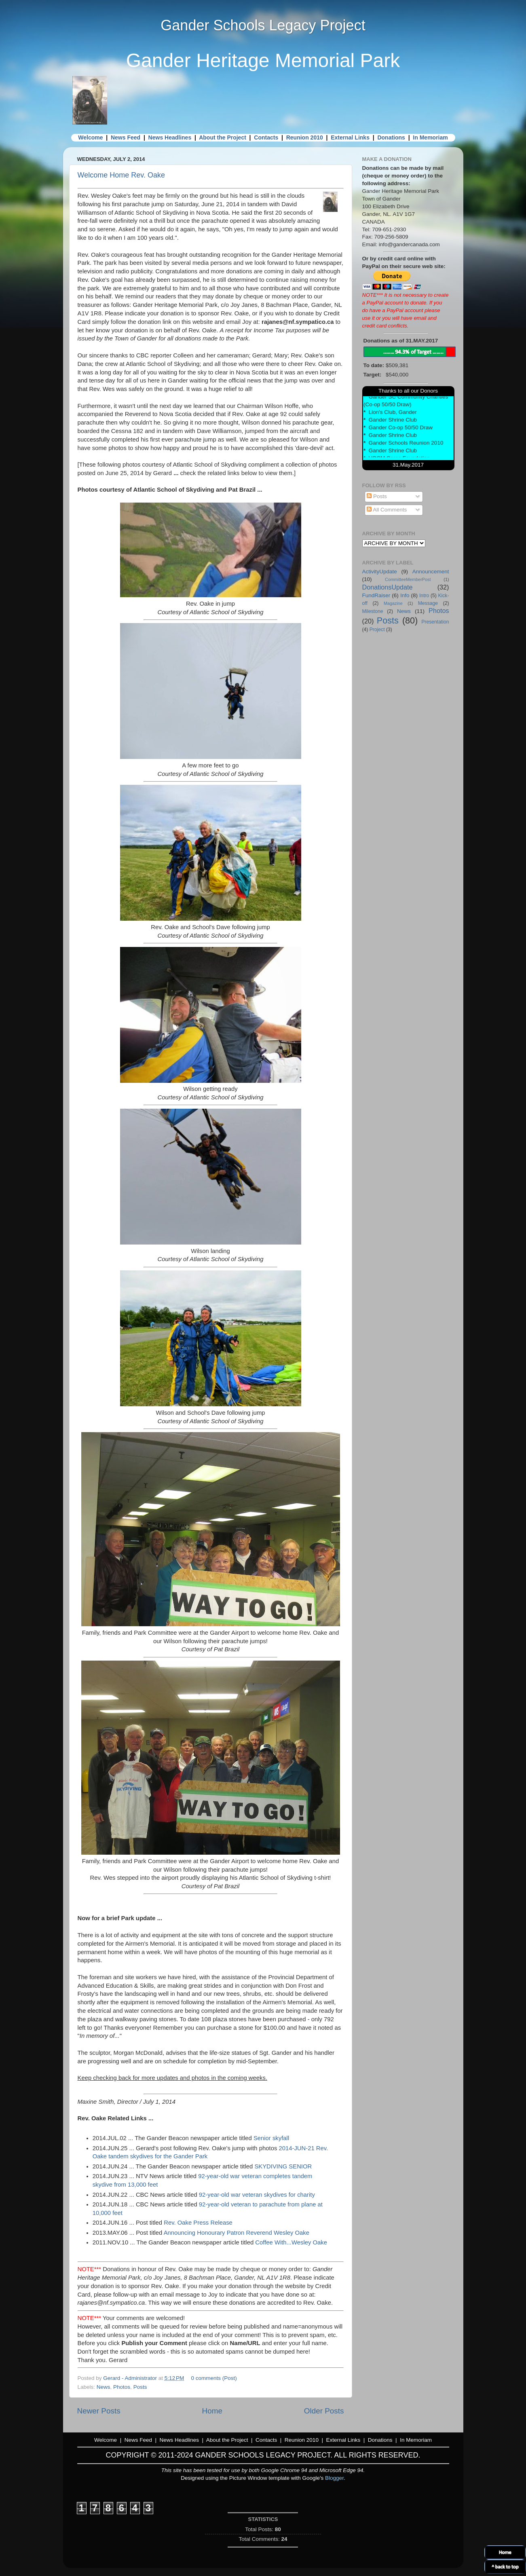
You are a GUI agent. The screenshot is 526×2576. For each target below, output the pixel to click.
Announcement (430, 571)
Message (428, 603)
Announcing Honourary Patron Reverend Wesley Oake (236, 2232)
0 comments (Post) (214, 2378)
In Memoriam (430, 137)
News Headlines (170, 137)
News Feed (125, 137)
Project (377, 629)
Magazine (393, 603)
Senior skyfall (271, 2138)
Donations (391, 137)
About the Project (222, 137)
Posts (140, 2387)
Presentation (435, 622)
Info (405, 595)
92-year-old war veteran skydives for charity (257, 2194)
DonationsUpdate (387, 587)
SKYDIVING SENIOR (283, 2166)
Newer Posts (98, 2411)
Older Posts (324, 2411)
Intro (424, 595)
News (103, 2387)
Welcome (90, 137)
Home (212, 2411)
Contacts (266, 137)
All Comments (387, 510)
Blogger (334, 2478)
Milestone (372, 611)
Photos (121, 2387)
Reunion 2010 (304, 137)
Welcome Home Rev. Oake (121, 175)
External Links (350, 137)
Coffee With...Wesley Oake (291, 2242)
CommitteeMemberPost (408, 579)
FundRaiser (376, 595)
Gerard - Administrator (130, 2378)
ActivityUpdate (379, 571)
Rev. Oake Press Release (198, 2222)
